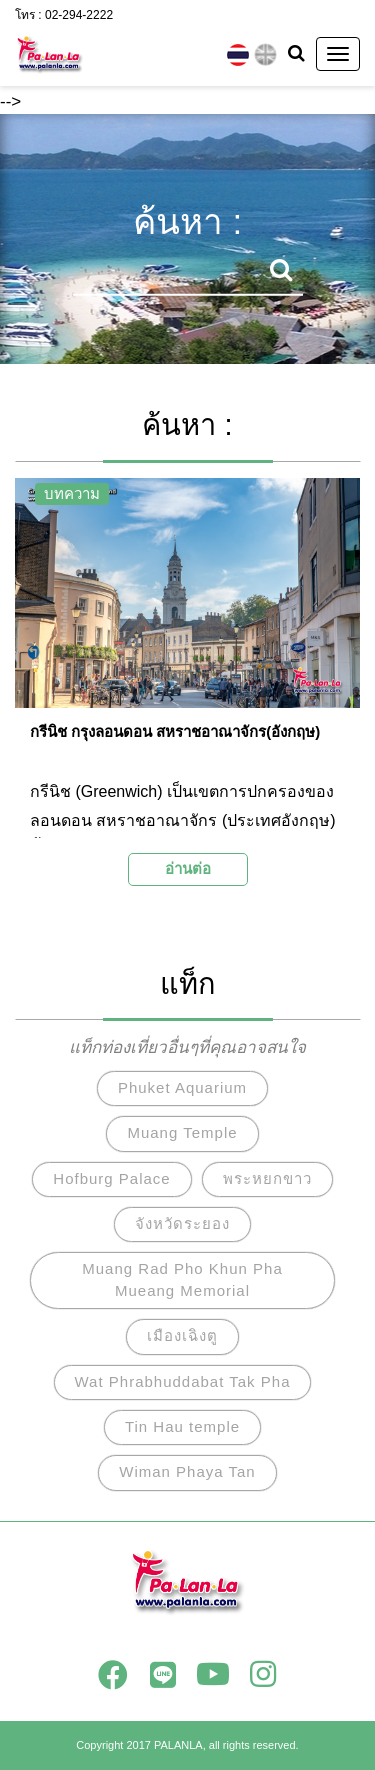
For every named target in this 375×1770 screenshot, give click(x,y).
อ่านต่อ (188, 868)
